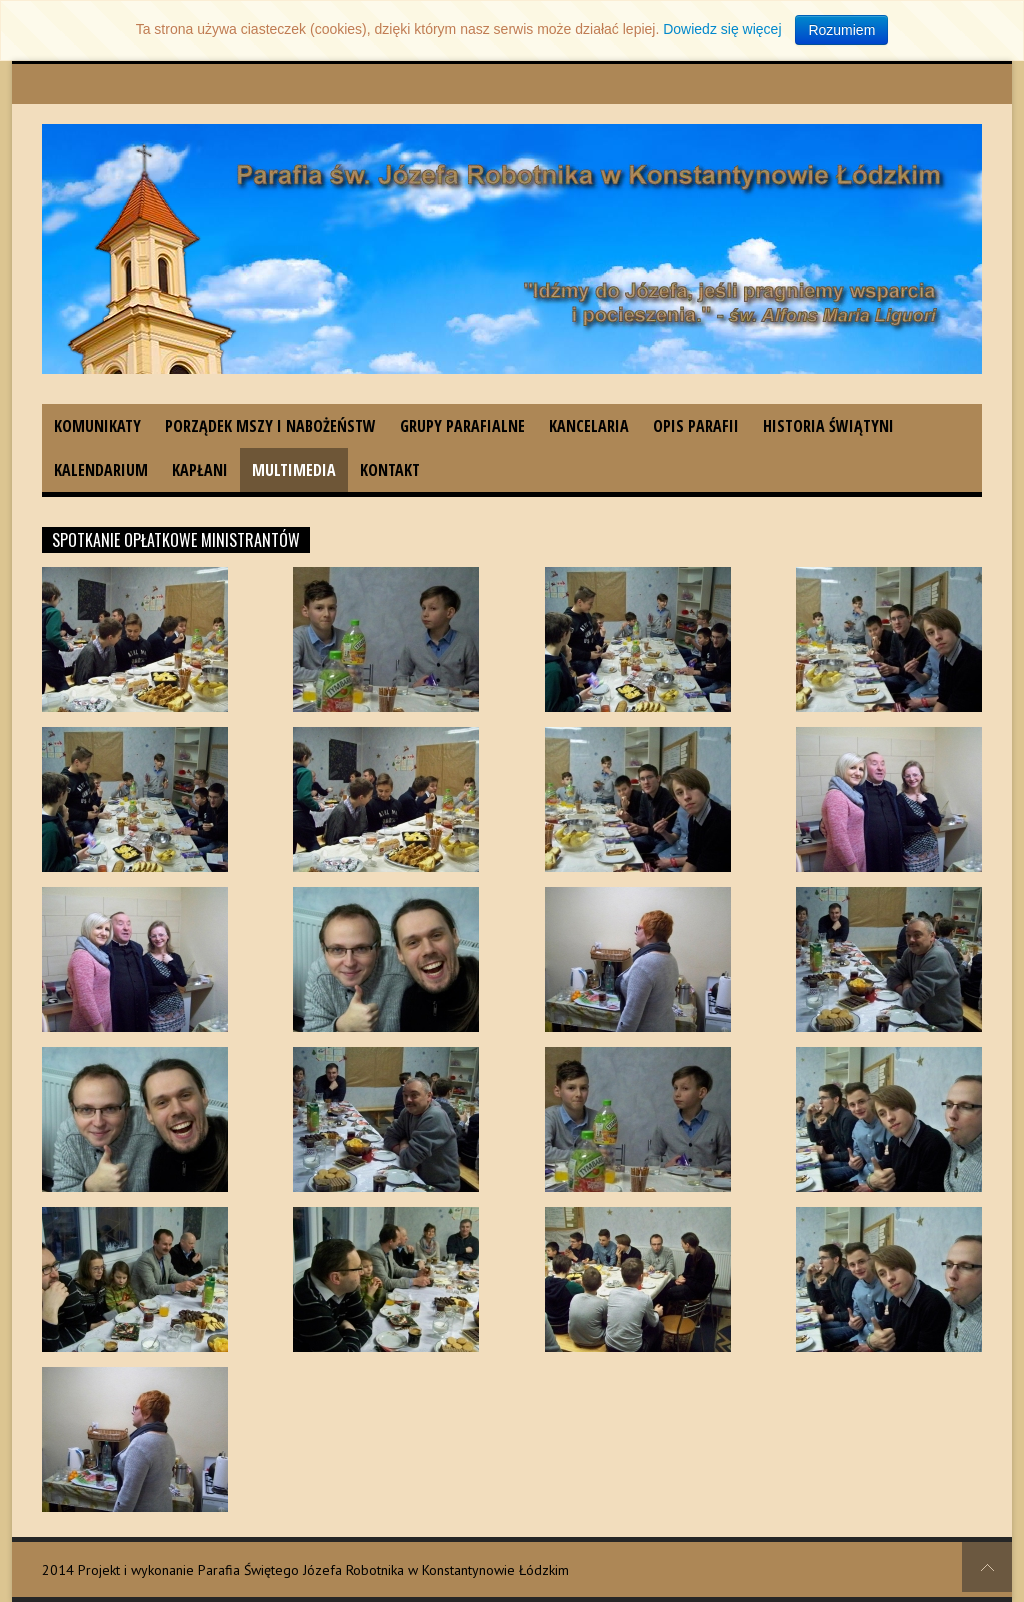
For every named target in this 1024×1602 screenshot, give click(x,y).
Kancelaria (589, 426)
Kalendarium (101, 470)
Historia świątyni (828, 426)
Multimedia (294, 470)
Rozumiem (841, 30)
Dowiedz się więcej (722, 29)
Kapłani (200, 470)
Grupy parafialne (462, 426)
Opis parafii (696, 426)
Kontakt (390, 470)
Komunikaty (97, 426)
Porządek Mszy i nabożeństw (270, 426)
